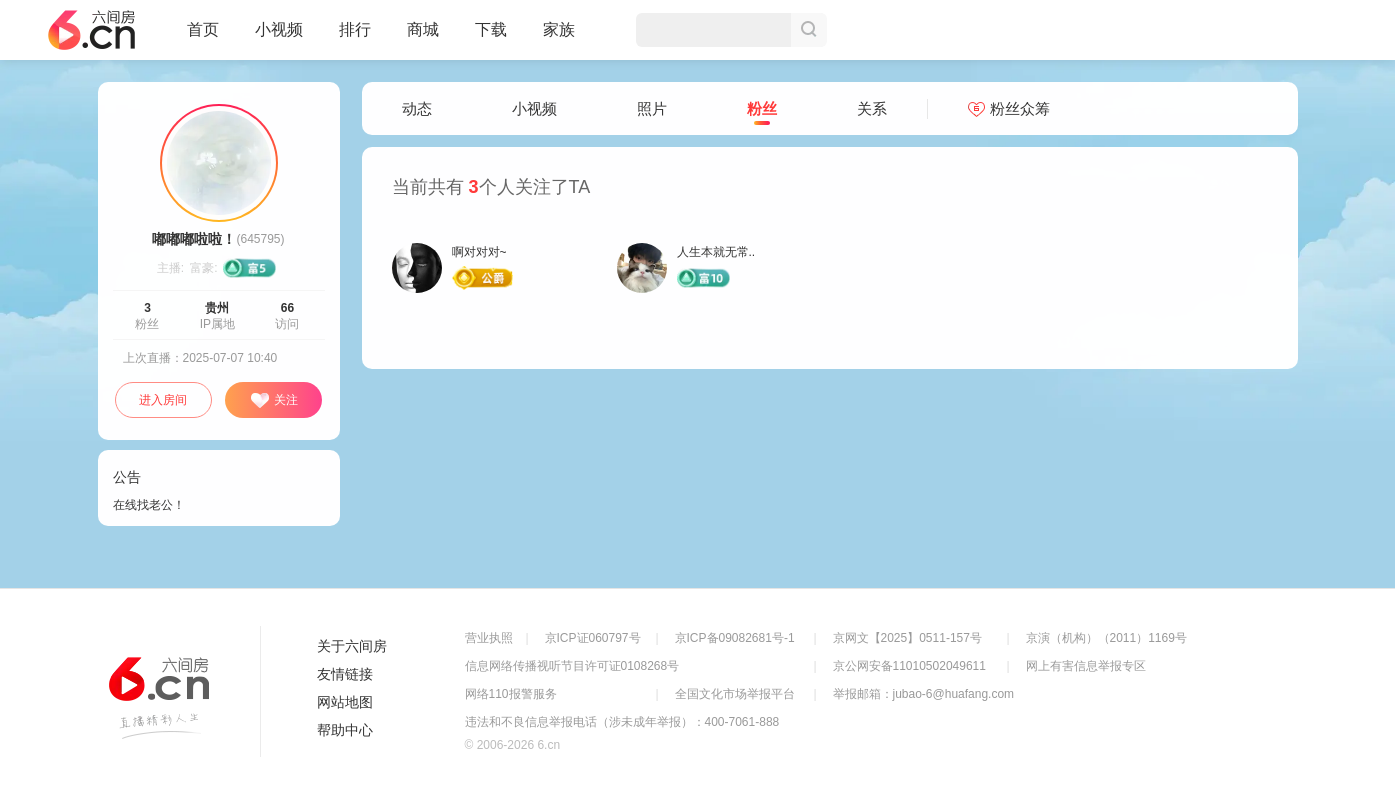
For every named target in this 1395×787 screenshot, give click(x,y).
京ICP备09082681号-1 (735, 638)
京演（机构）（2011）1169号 (1106, 638)
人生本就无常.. (716, 252)
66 (287, 308)
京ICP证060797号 (593, 638)
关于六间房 (352, 646)
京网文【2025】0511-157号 (907, 638)
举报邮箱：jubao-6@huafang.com (924, 694)
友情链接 (345, 674)
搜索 (809, 30)
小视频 (279, 38)
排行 (355, 29)
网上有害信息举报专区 (1086, 666)
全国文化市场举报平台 (735, 694)
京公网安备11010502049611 (909, 666)
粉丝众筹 (1009, 108)
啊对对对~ (479, 252)
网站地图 (345, 702)
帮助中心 (345, 730)
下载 (491, 29)
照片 (652, 108)
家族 (559, 38)
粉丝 (762, 109)
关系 (872, 108)
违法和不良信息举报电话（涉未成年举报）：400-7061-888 (622, 722)
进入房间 (163, 400)
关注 (274, 401)
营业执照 (489, 638)
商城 (423, 38)
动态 (417, 108)
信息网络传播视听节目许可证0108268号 (572, 666)
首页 (203, 38)
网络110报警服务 (511, 694)
